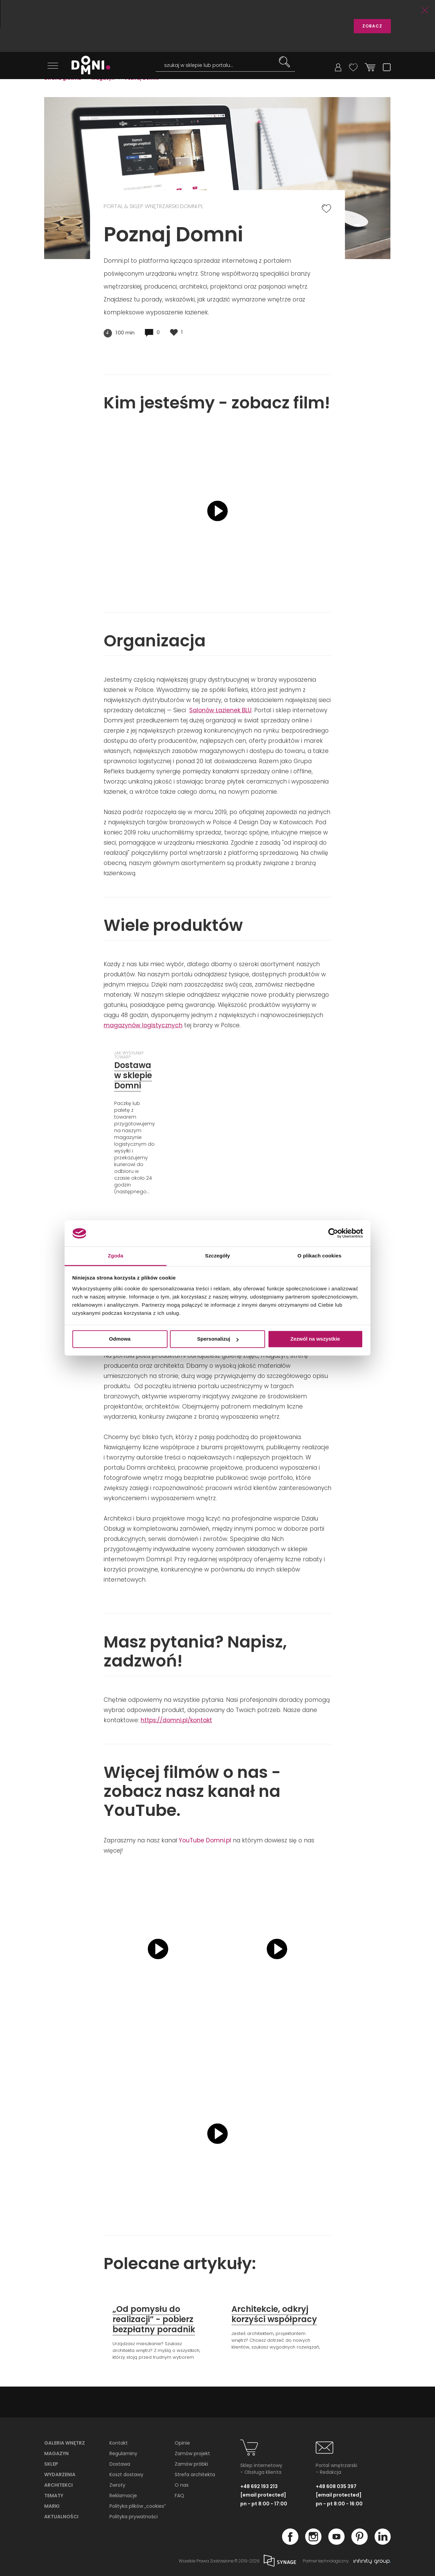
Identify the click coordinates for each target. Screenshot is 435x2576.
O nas (182, 2482)
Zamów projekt (192, 2451)
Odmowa (119, 1339)
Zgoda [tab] (115, 1255)
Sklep (51, 2461)
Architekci (58, 2482)
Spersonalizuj (218, 1339)
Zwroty (117, 2482)
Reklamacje (123, 2493)
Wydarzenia (59, 2472)
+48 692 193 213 (259, 2484)
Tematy (53, 2493)
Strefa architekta (195, 2472)
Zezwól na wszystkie (315, 1339)
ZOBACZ (372, 26)
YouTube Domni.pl (205, 1838)
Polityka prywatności (133, 2514)
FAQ (179, 2493)
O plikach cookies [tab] (319, 1255)
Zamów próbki (191, 2461)
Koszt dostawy (126, 2472)
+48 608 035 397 (336, 2484)
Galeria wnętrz (64, 2440)
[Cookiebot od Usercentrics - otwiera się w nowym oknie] (333, 1233)
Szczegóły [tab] (217, 1255)
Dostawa (119, 2461)
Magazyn (56, 2451)
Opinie (182, 2440)
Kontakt (118, 2440)
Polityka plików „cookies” (137, 2503)
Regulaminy (123, 2451)
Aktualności (61, 2514)
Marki (51, 2503)
